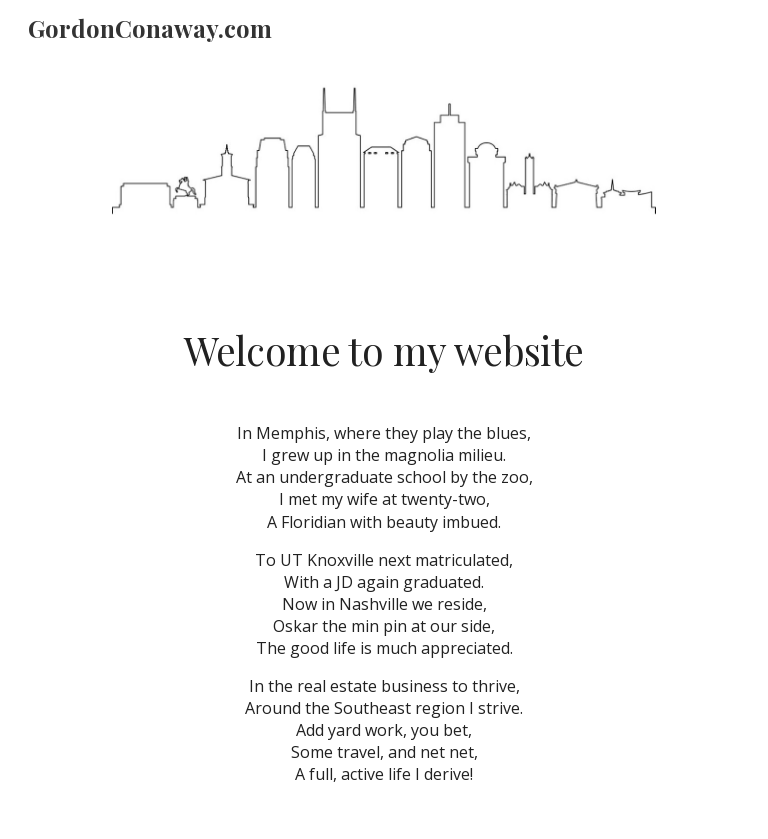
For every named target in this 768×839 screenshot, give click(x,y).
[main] (383, 351)
